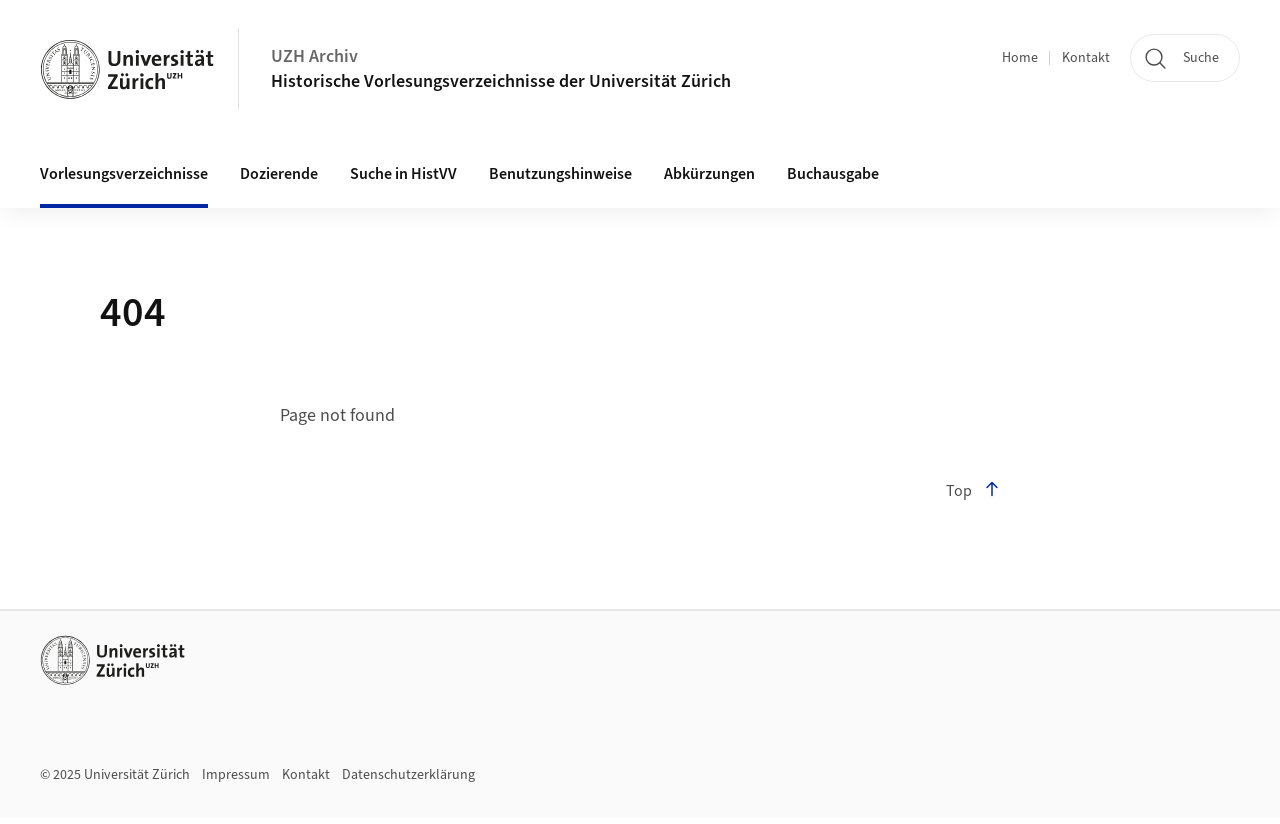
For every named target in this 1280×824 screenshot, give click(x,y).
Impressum (236, 775)
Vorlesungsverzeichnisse (124, 174)
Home (1020, 58)
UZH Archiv (314, 56)
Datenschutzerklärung (408, 775)
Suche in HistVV (403, 174)
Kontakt (1086, 58)
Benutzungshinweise (560, 174)
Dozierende (279, 174)
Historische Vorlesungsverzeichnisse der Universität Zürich (501, 81)
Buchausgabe (833, 174)
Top (973, 491)
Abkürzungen (709, 174)
